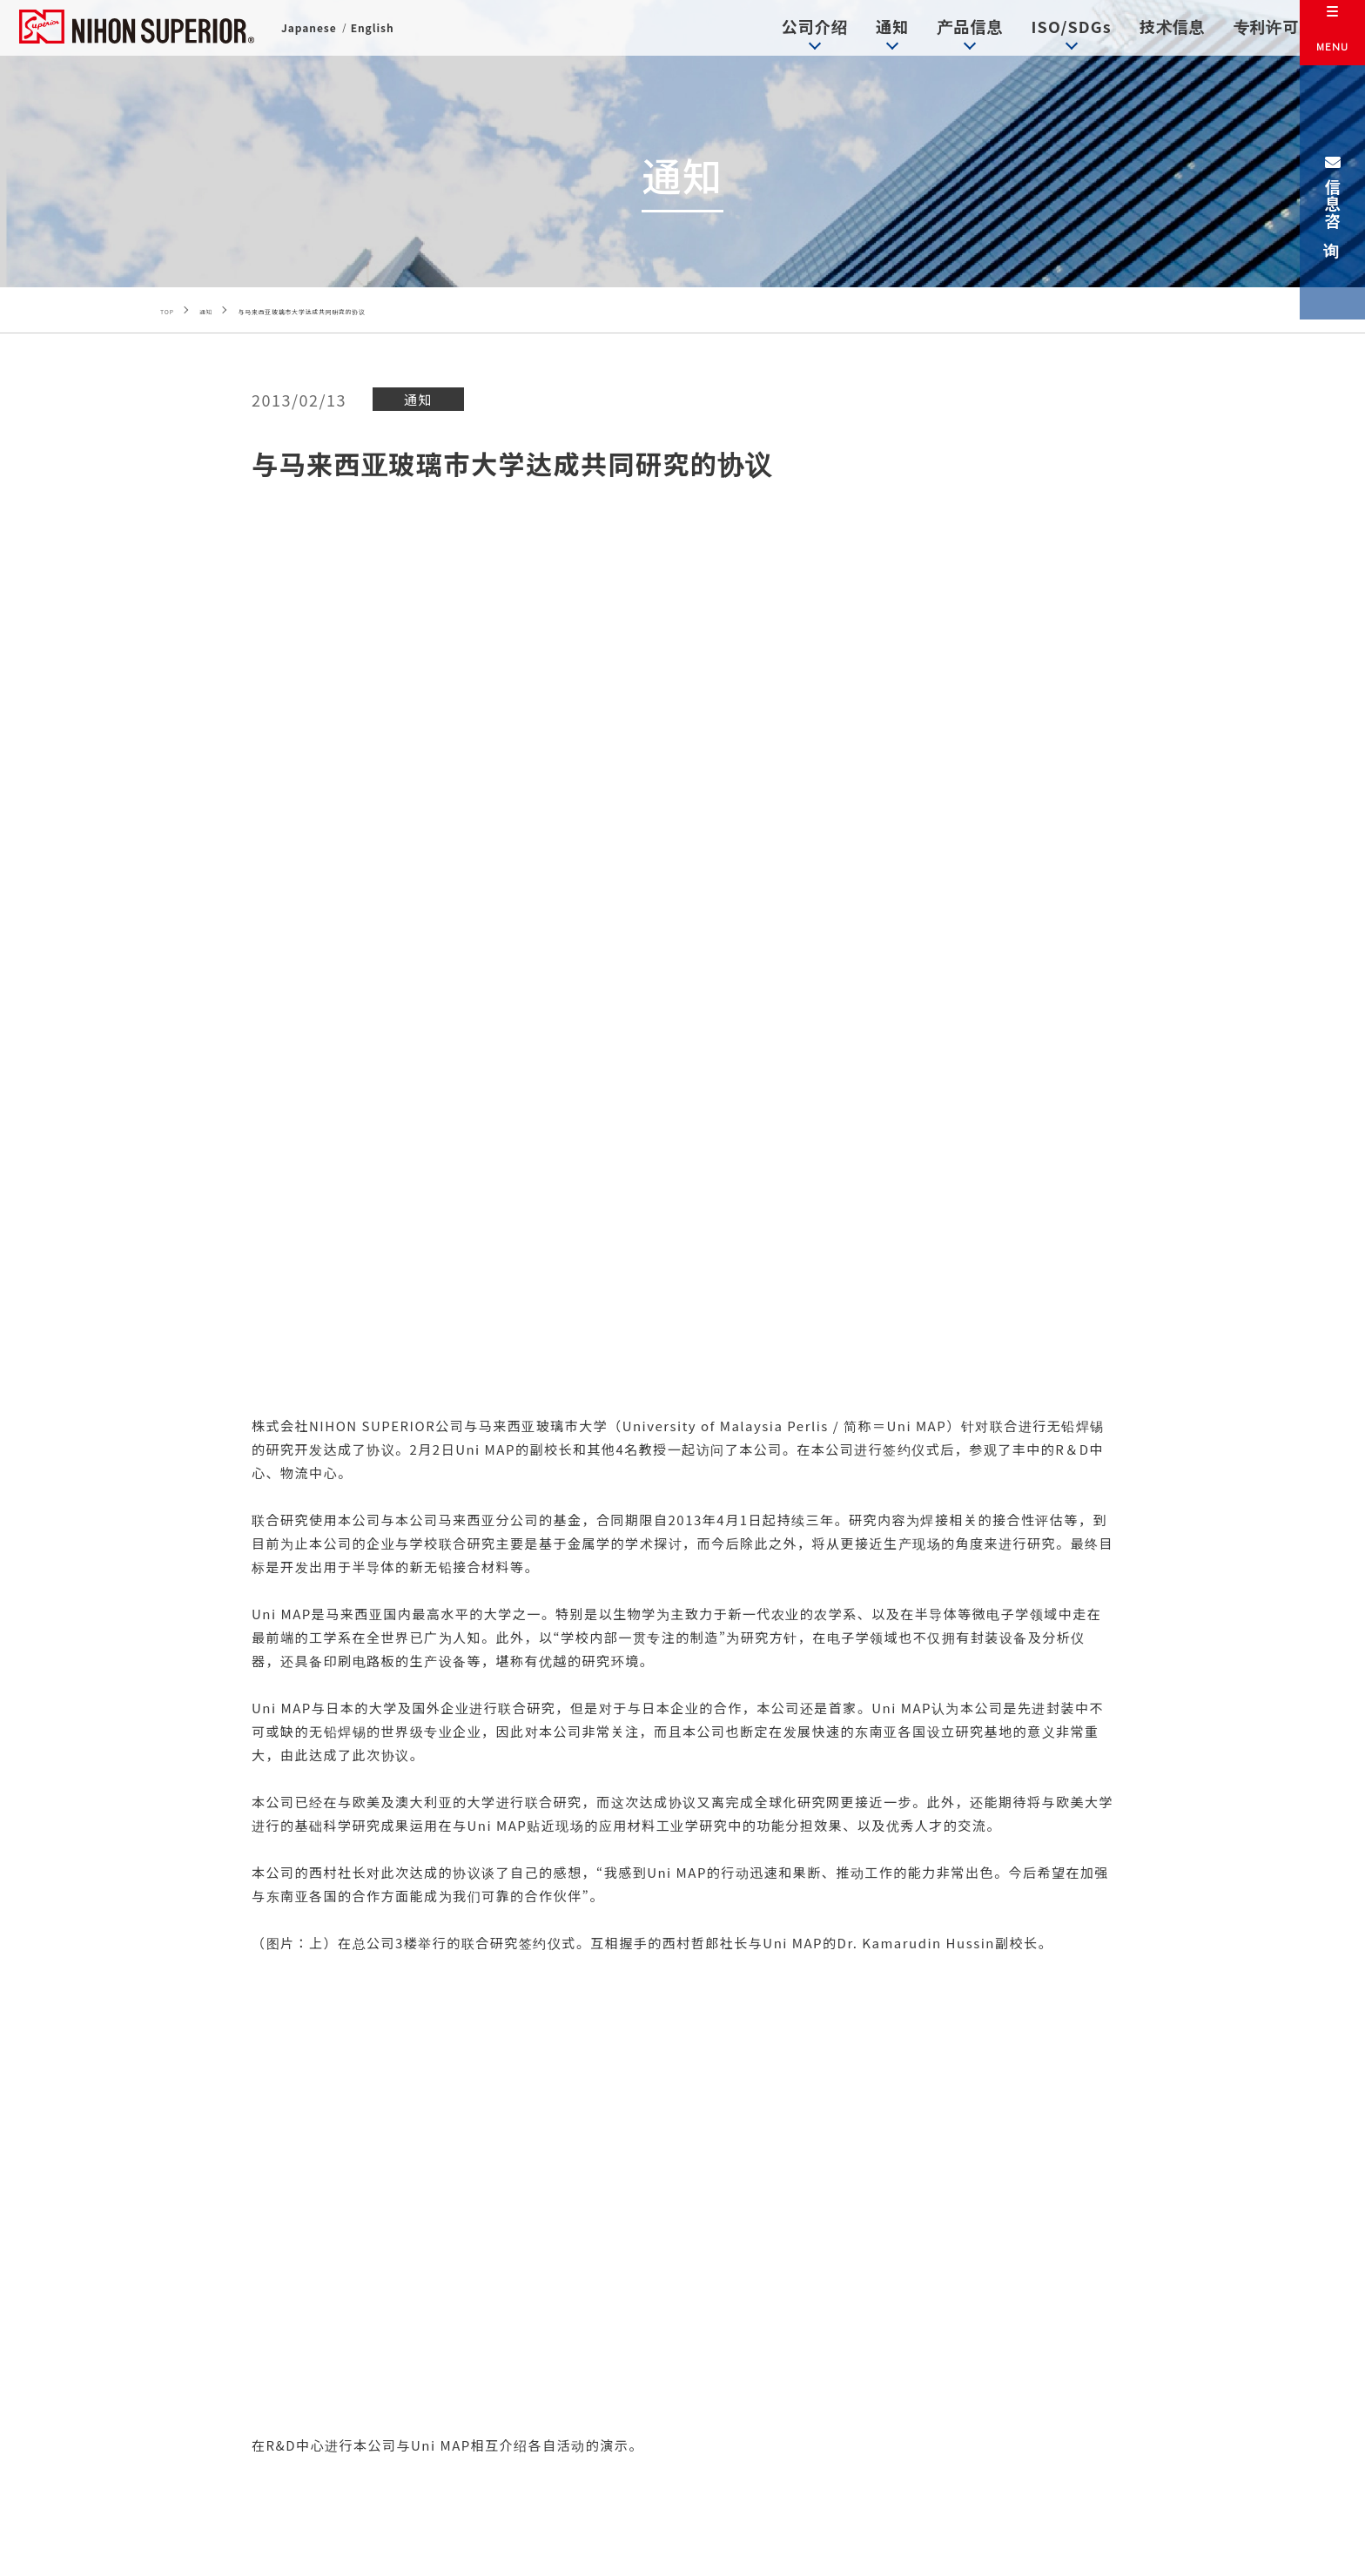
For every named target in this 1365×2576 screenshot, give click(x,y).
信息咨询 (1332, 192)
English (377, 33)
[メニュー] (1332, 32)
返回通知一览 (682, 1996)
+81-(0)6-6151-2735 (554, 2439)
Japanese (310, 33)
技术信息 (1144, 29)
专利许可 (1240, 29)
